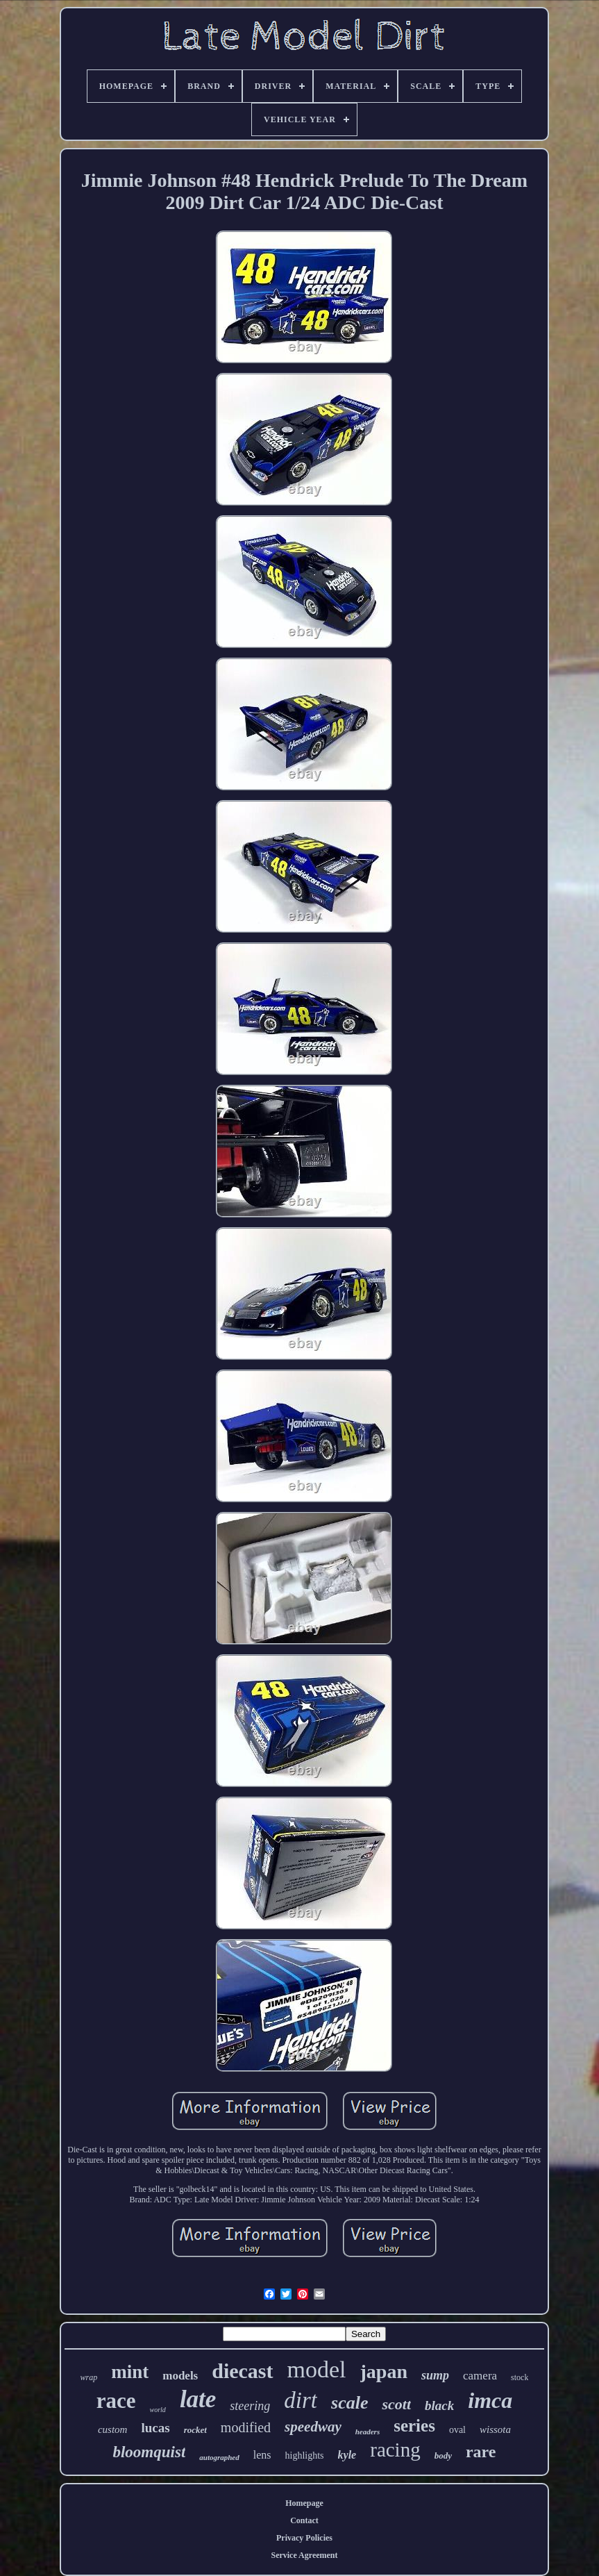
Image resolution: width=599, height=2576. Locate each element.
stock (519, 2377)
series (414, 2425)
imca (490, 2400)
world (158, 2409)
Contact (304, 2520)
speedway (313, 2426)
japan (383, 2371)
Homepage (304, 2503)
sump (435, 2375)
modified (246, 2427)
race (116, 2400)
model (316, 2369)
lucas (155, 2427)
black (439, 2405)
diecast (242, 2370)
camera (480, 2375)
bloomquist (148, 2452)
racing (395, 2449)
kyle (347, 2455)
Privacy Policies (304, 2538)
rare (481, 2452)
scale (349, 2403)
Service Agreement (304, 2555)
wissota (495, 2429)
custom (113, 2429)
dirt (300, 2400)
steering (250, 2406)
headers (367, 2431)
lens (262, 2455)
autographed (219, 2457)
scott (396, 2404)
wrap (89, 2377)
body (443, 2455)
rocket (195, 2430)
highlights (304, 2455)
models (180, 2375)
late (198, 2399)
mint (130, 2371)
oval (457, 2430)
